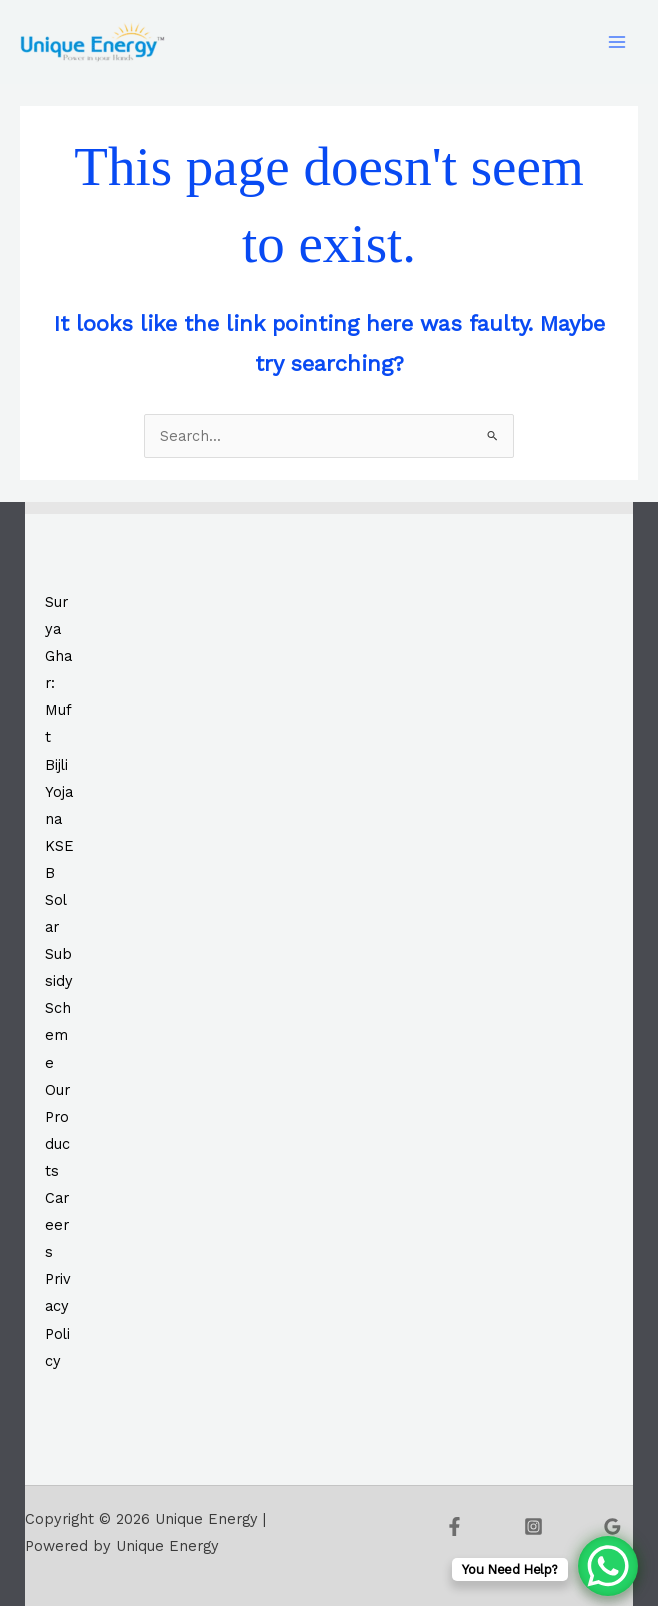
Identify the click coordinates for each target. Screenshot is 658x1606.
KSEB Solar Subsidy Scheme (59, 954)
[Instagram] (533, 1526)
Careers (57, 1225)
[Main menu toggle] (617, 42)
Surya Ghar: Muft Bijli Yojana (59, 710)
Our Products (57, 1130)
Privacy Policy (58, 1319)
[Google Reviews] (612, 1526)
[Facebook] (454, 1526)
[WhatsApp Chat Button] (608, 1566)
